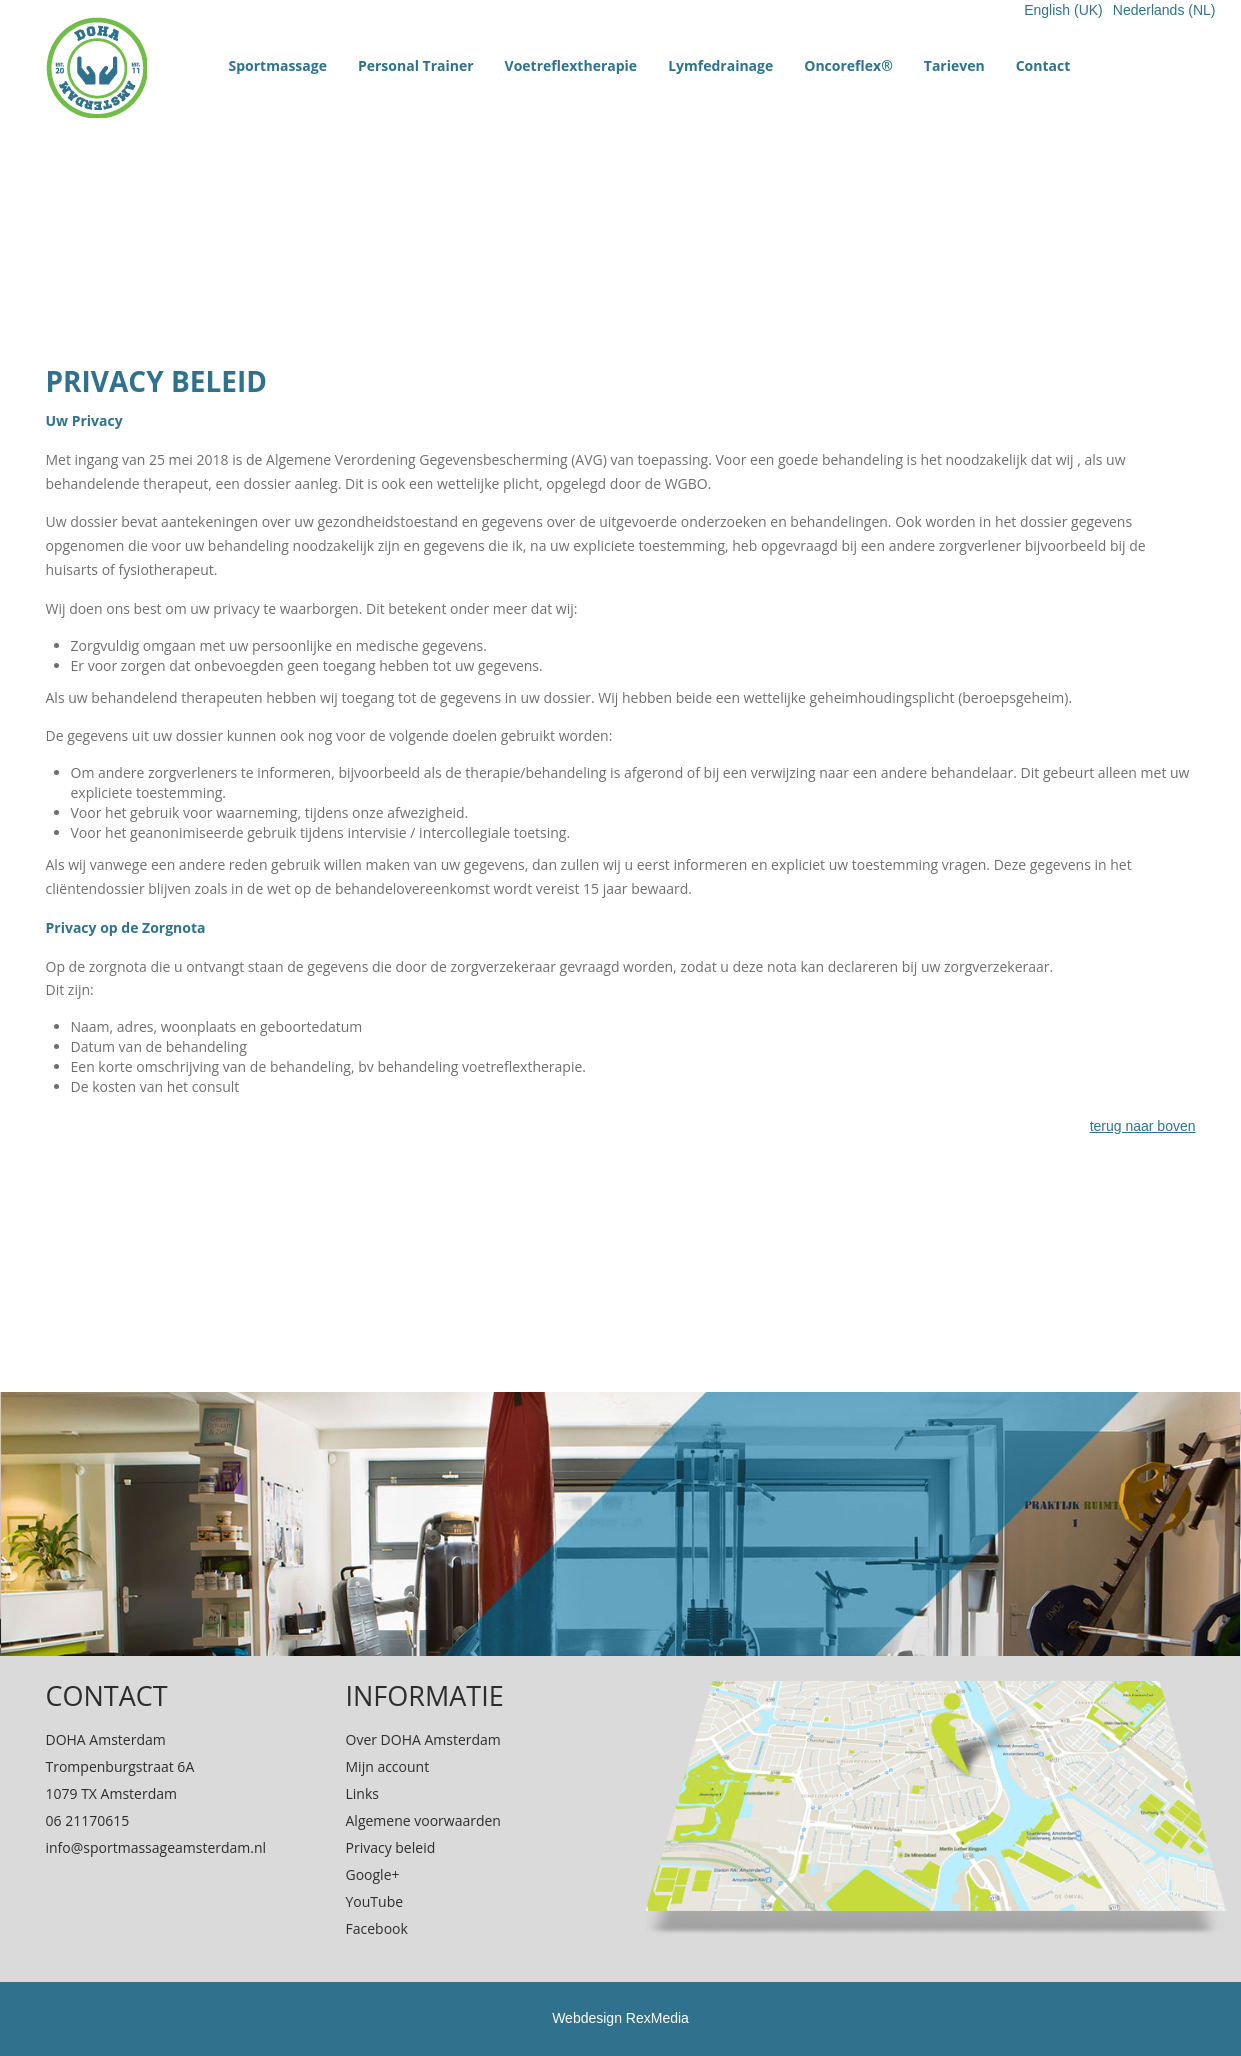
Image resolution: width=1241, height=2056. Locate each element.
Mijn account (388, 1766)
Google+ (373, 1874)
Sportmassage (278, 65)
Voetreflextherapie (571, 65)
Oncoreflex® (848, 65)
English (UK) (1063, 10)
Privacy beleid (391, 1847)
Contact (1043, 65)
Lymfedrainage (720, 65)
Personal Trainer (416, 65)
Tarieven (954, 65)
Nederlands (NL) (1164, 10)
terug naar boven (1143, 1126)
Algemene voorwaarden (423, 1820)
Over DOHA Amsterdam (423, 1739)
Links (362, 1793)
